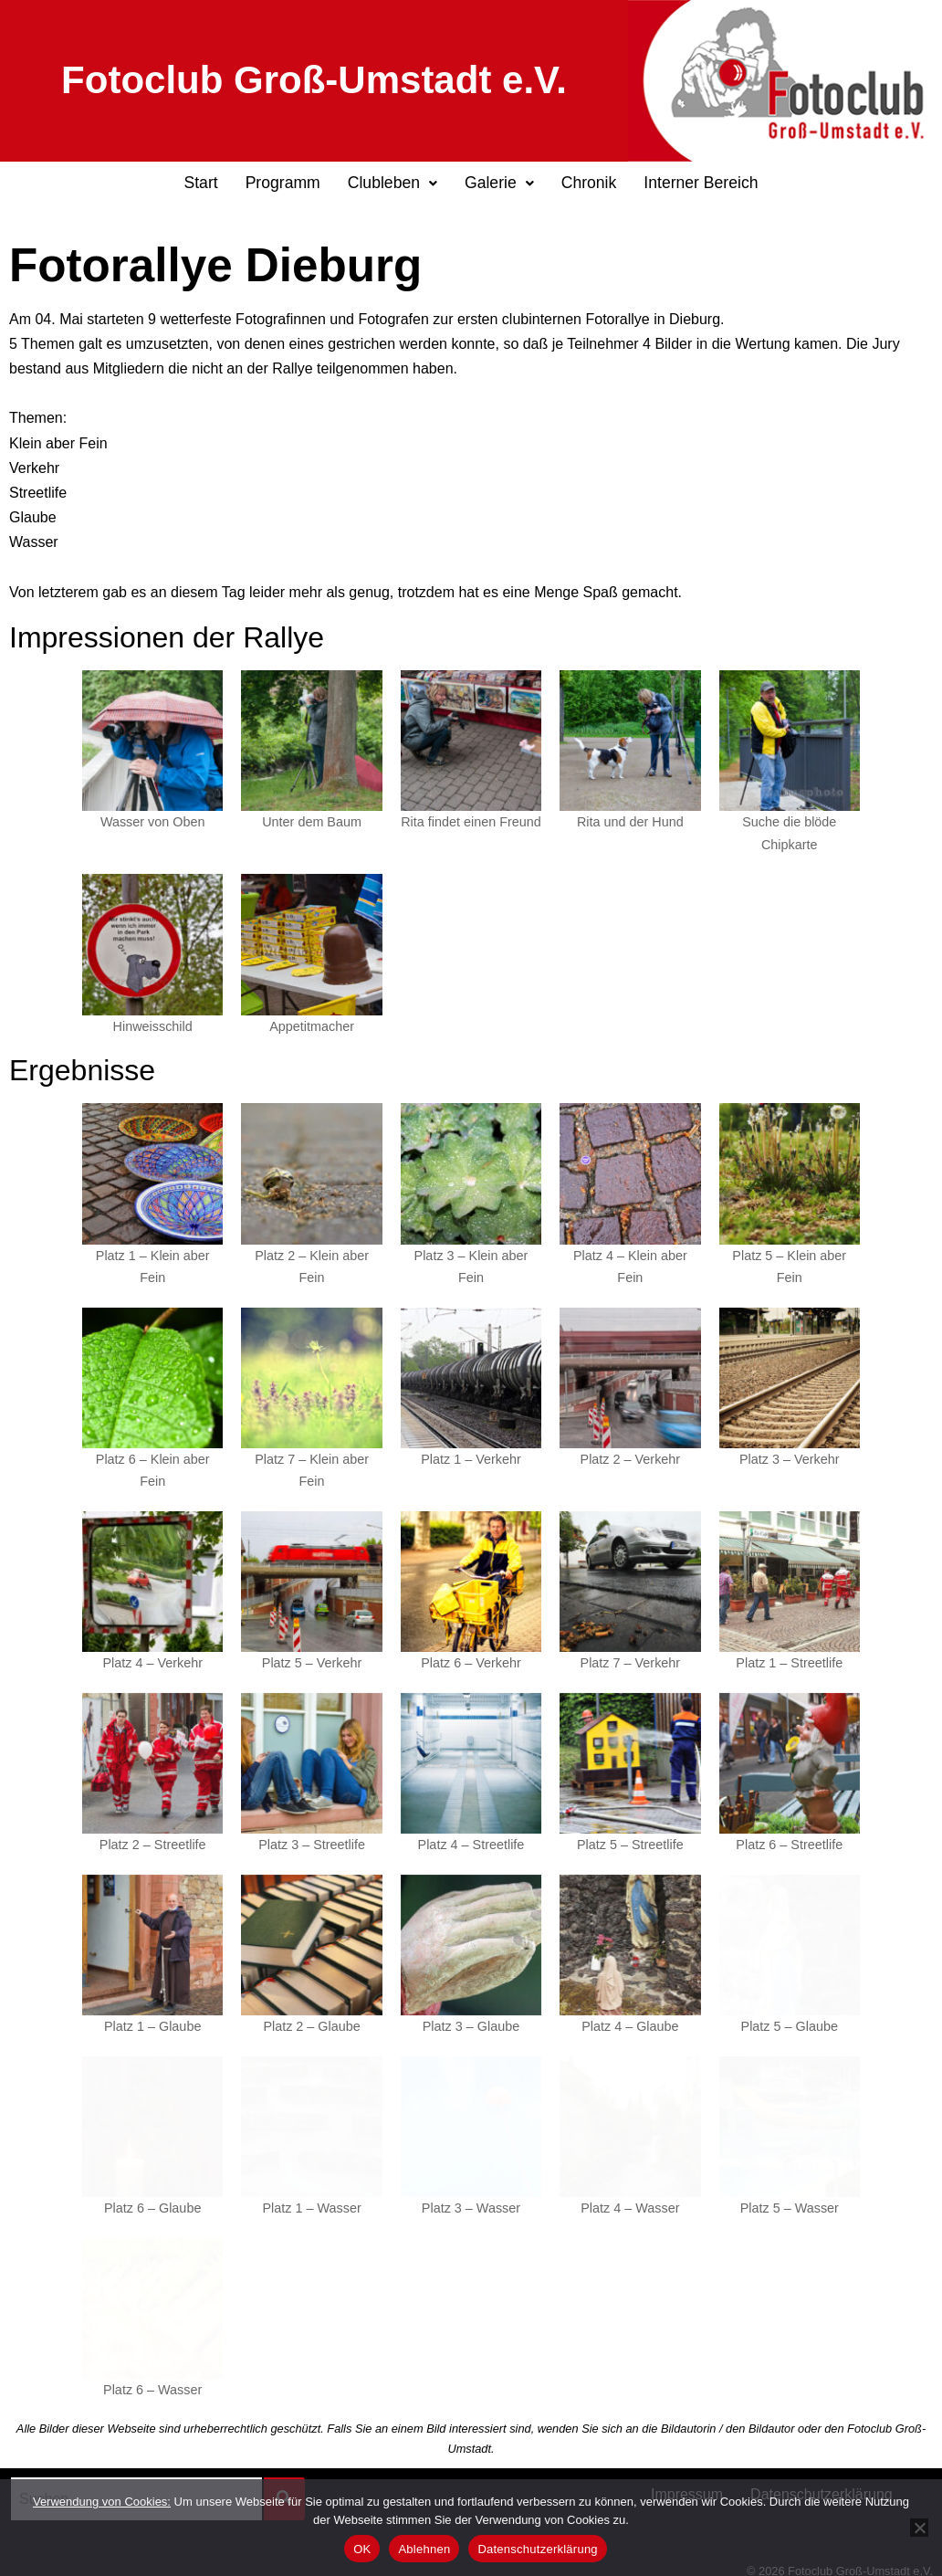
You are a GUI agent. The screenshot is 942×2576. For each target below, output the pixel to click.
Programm (283, 182)
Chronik (589, 182)
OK (362, 2549)
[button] (392, 183)
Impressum (687, 2478)
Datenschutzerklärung (821, 2478)
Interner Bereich (701, 182)
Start (200, 182)
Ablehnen (424, 2549)
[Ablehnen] (919, 2527)
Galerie (499, 182)
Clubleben (392, 182)
